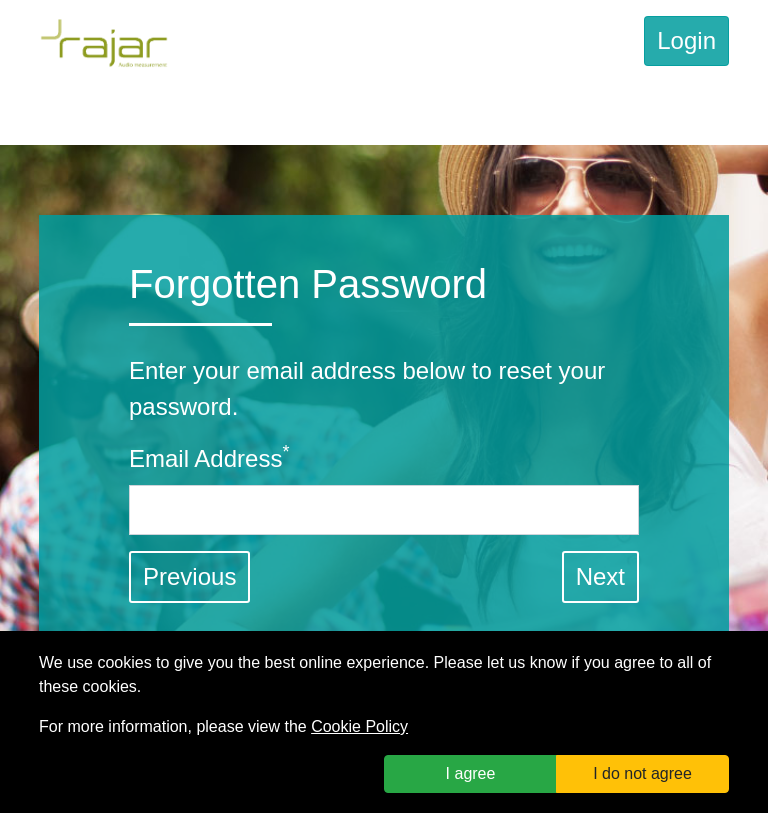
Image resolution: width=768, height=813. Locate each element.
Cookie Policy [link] (359, 726)
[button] (600, 577)
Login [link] (686, 40)
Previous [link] (189, 576)
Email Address (209, 457)
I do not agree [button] (642, 773)
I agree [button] (471, 773)
